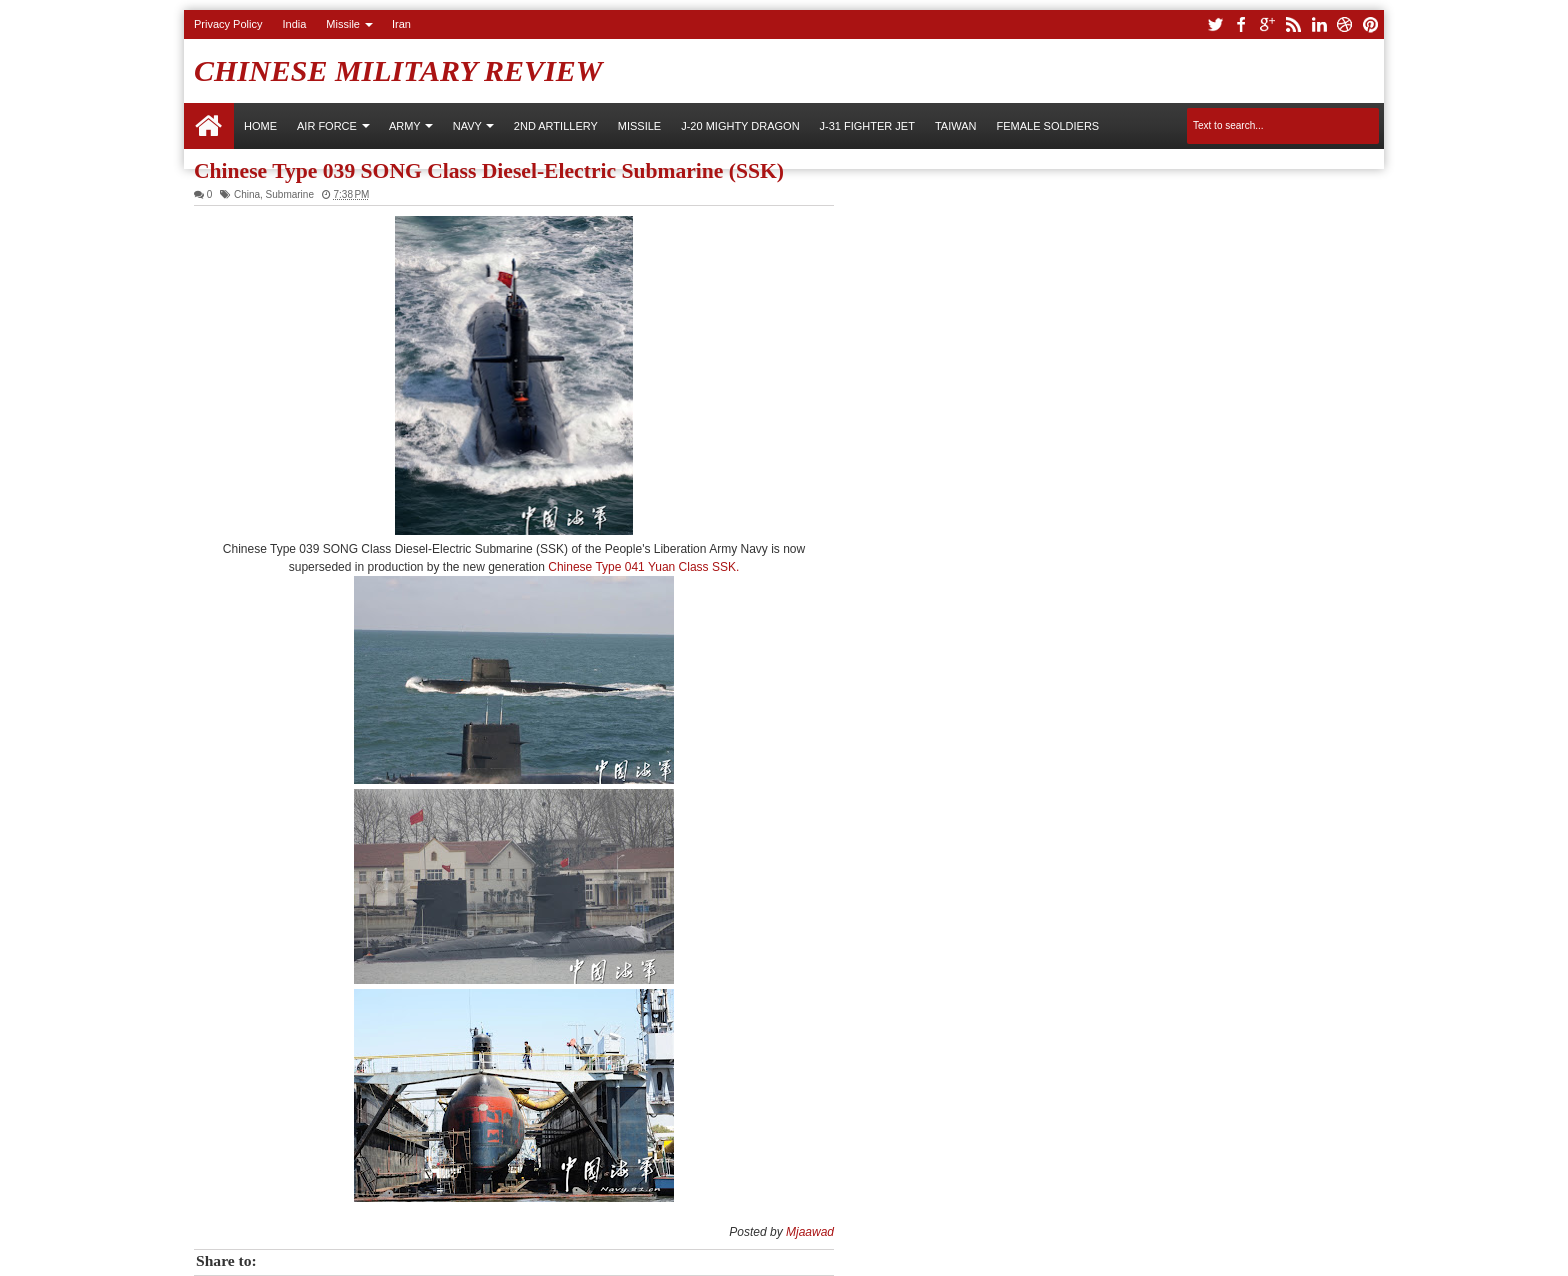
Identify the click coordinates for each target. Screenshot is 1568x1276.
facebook (1241, 24)
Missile (343, 24)
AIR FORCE (327, 126)
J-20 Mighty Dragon (740, 126)
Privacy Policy (228, 24)
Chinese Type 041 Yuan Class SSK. (643, 567)
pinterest (1371, 24)
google (1267, 24)
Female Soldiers (1047, 126)
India (294, 24)
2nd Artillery (556, 126)
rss (1293, 24)
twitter (1215, 24)
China (247, 194)
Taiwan (956, 126)
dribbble (1345, 24)
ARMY (405, 126)
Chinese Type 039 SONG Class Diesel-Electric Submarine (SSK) (489, 171)
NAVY (467, 126)
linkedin (1319, 24)
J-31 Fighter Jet (867, 126)
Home (209, 126)
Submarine (290, 194)
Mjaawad (810, 1232)
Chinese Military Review (398, 70)
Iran (401, 24)
